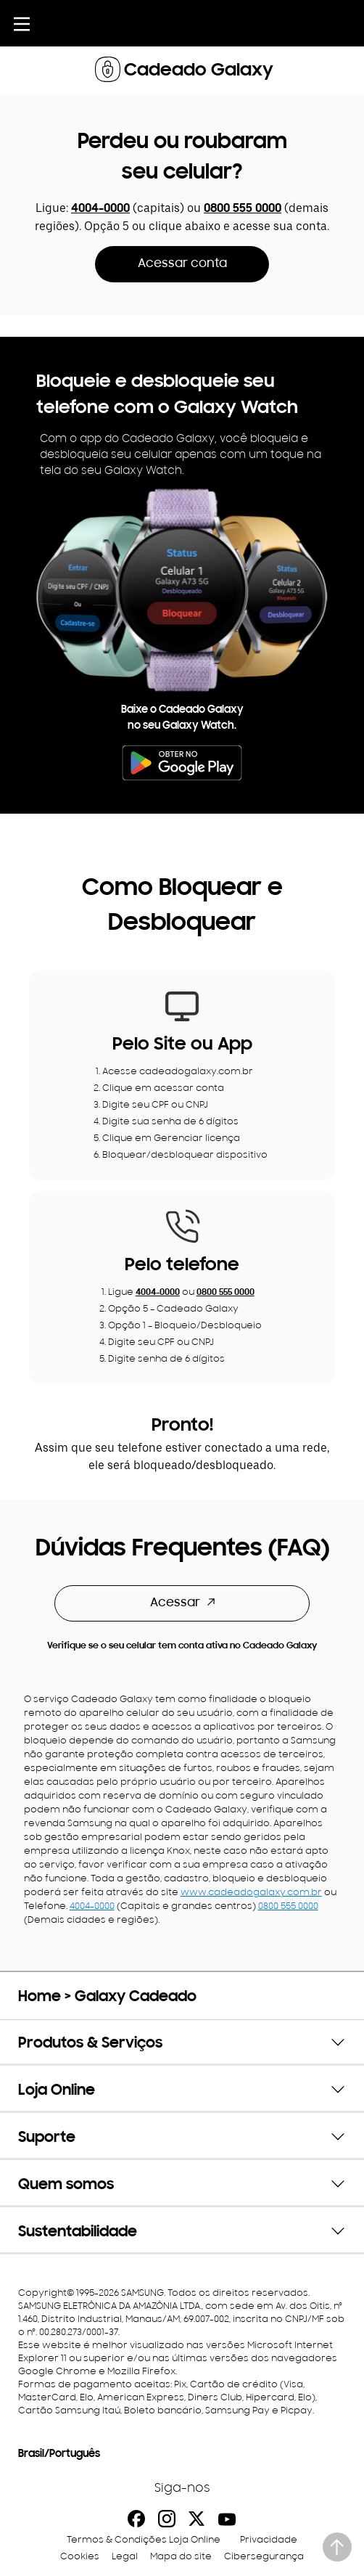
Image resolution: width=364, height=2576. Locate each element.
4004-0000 (100, 209)
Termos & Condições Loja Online (143, 2540)
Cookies (79, 2556)
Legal (125, 2556)
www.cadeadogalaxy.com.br (251, 1892)
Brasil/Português (59, 2454)
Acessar (182, 1603)
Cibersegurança (264, 2556)
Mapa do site (181, 2556)
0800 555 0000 (242, 209)
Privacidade (268, 2540)
